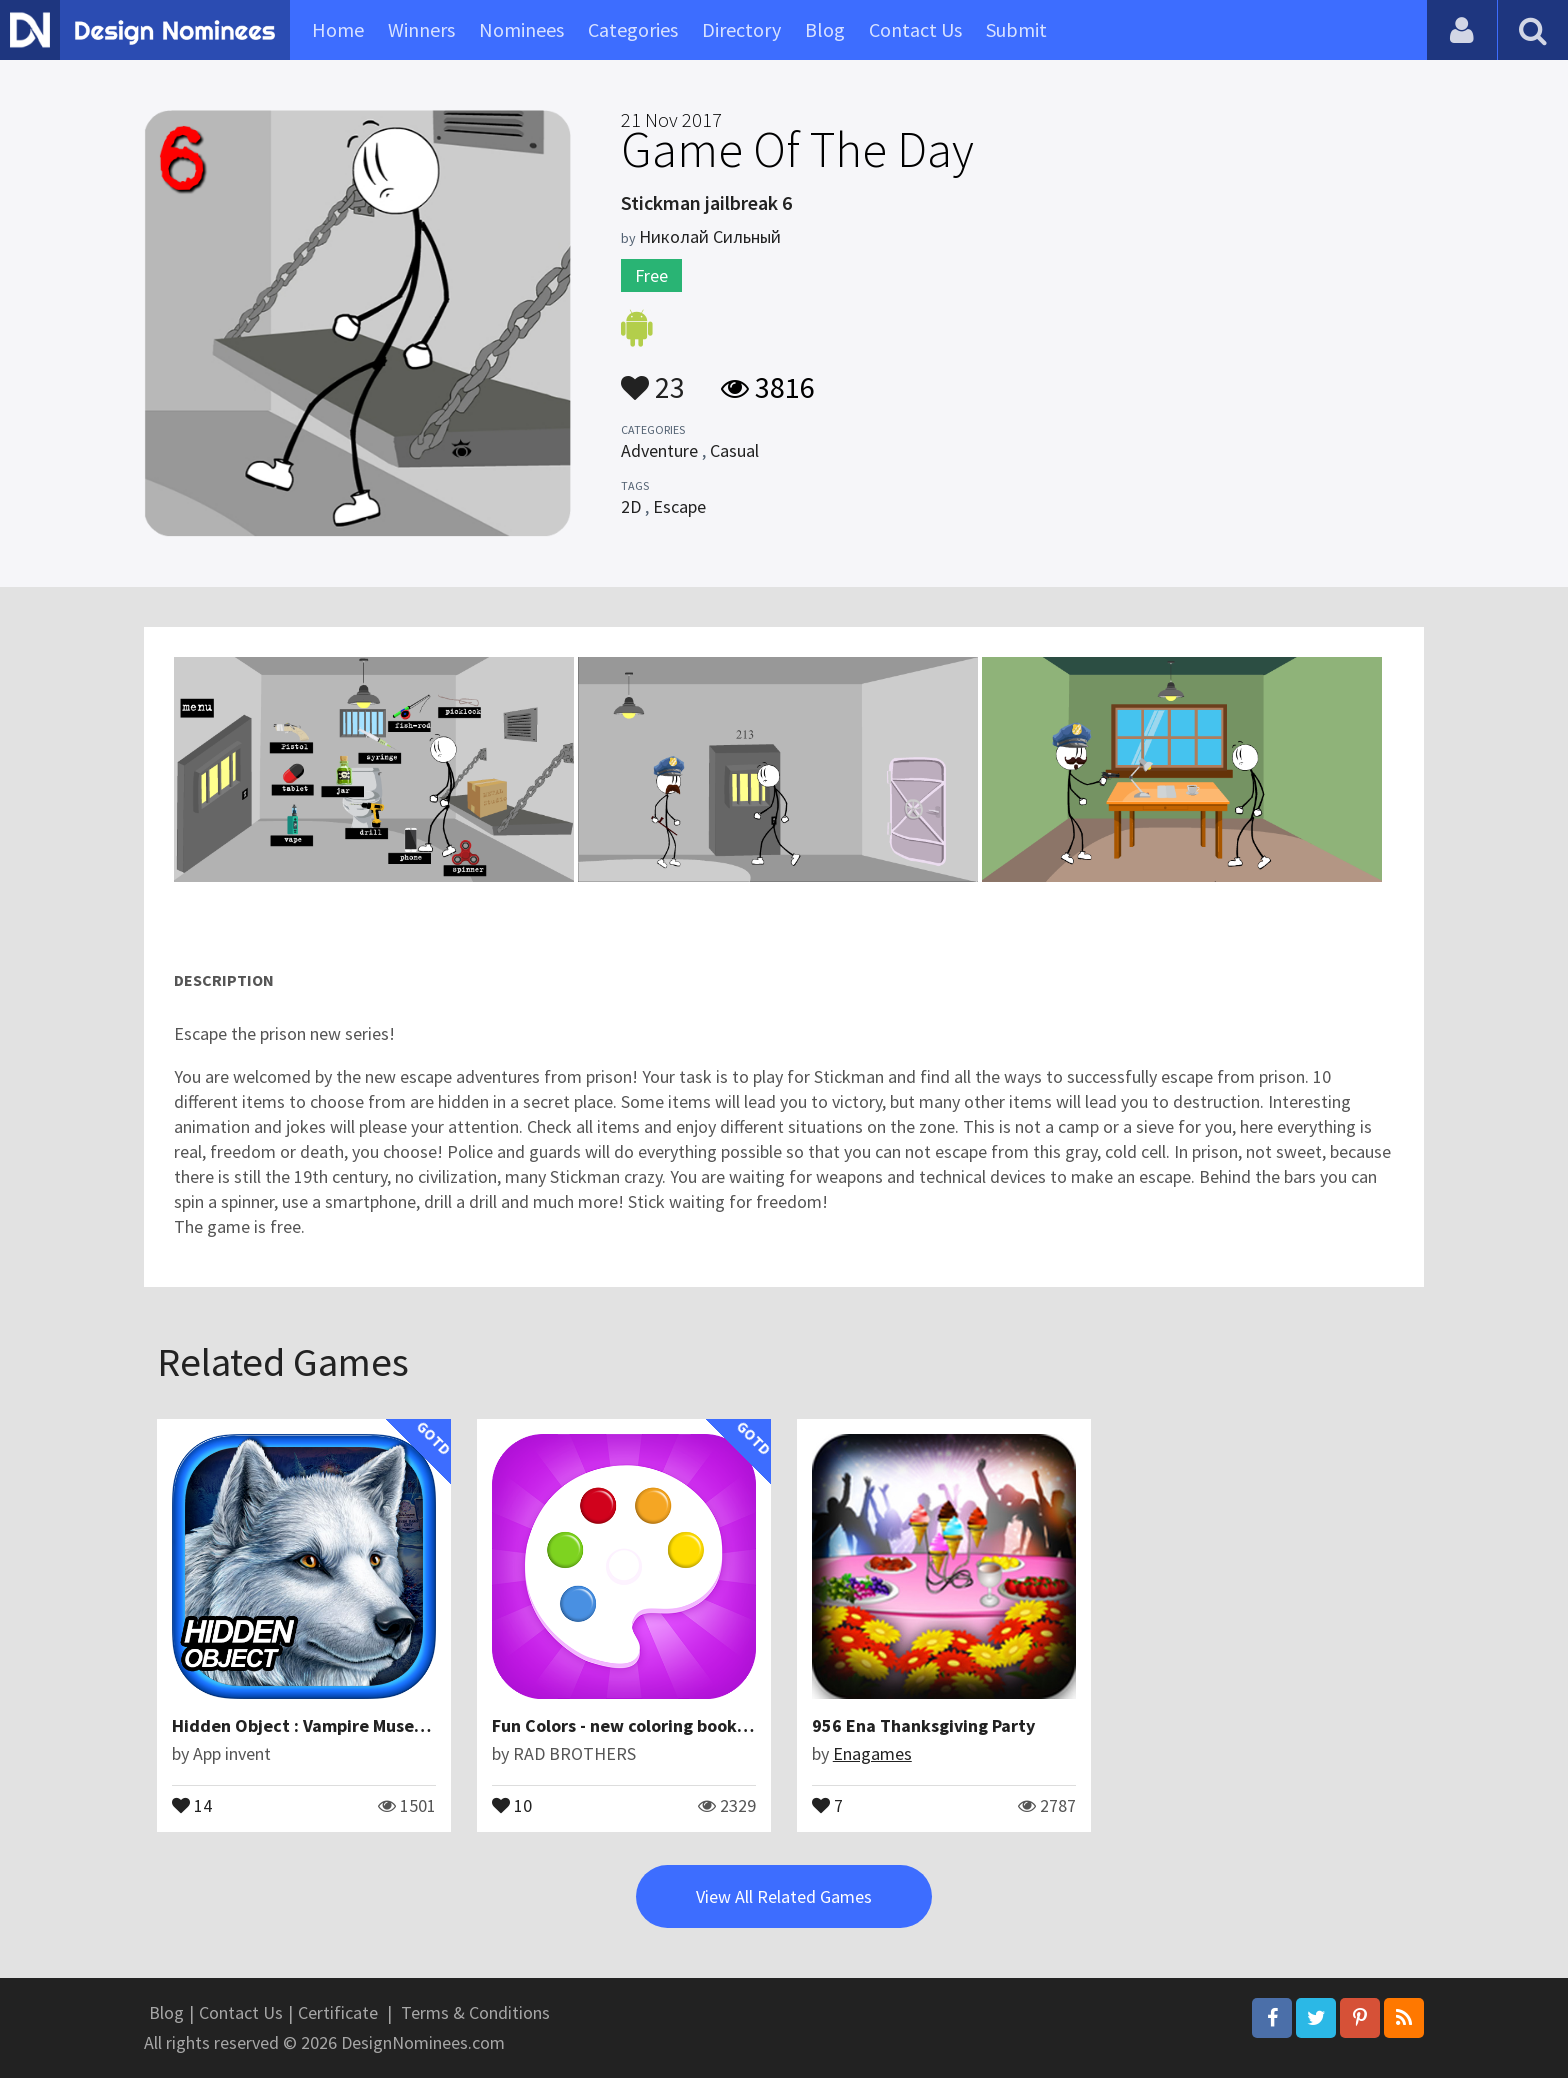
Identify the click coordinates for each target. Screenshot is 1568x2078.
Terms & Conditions (475, 2012)
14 (192, 1804)
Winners (421, 29)
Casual (734, 450)
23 (653, 378)
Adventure (659, 450)
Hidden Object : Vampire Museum (305, 1725)
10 (512, 1804)
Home (338, 29)
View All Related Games (784, 1896)
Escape (679, 506)
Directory (741, 29)
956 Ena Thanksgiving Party (923, 1725)
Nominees (521, 29)
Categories (633, 29)
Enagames (872, 1753)
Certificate (338, 2012)
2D (631, 506)
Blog (825, 29)
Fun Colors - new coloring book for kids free (666, 1725)
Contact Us (915, 29)
